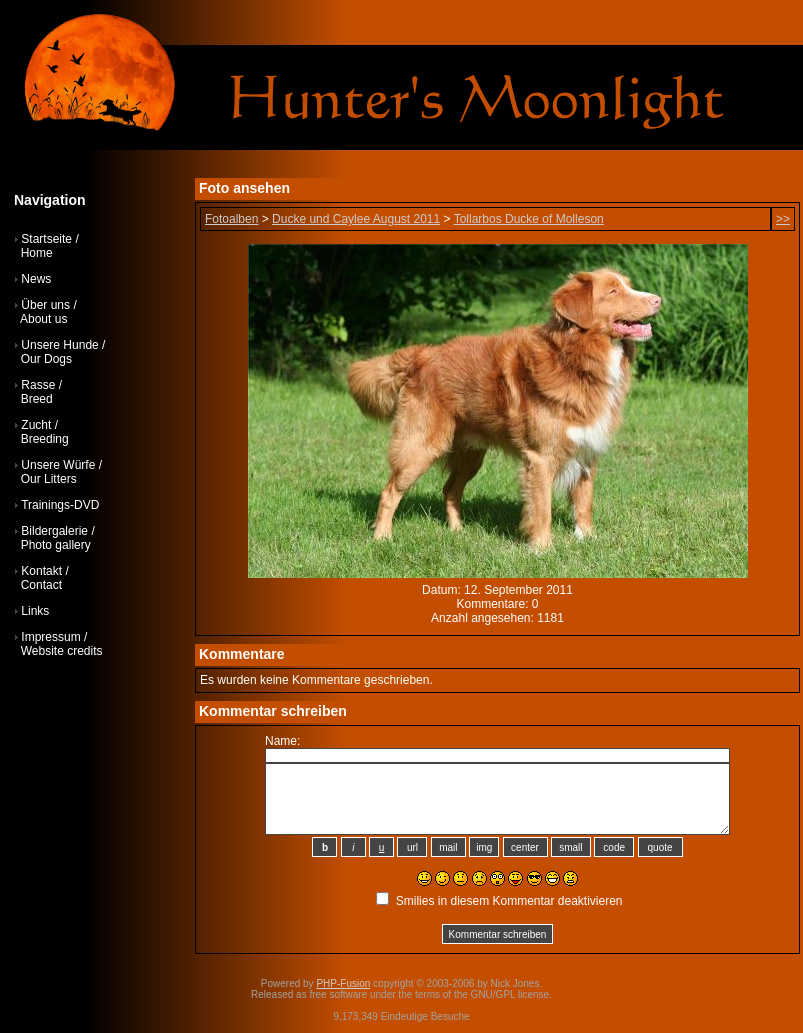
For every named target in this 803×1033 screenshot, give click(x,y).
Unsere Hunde (59, 345)
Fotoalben (231, 219)
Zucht (36, 425)
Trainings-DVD (60, 505)
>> (783, 219)
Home (37, 253)
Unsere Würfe (58, 465)
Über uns (45, 305)
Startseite (46, 239)
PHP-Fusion (343, 983)
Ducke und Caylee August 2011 (356, 219)
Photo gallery (56, 545)
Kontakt (41, 571)
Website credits (62, 651)
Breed (37, 399)
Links (35, 611)
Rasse (38, 385)
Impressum (50, 637)
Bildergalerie (54, 531)
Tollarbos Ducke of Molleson (529, 219)
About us (43, 319)
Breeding (45, 439)
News (36, 279)
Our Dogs (46, 359)
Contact (41, 585)
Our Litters (49, 479)
